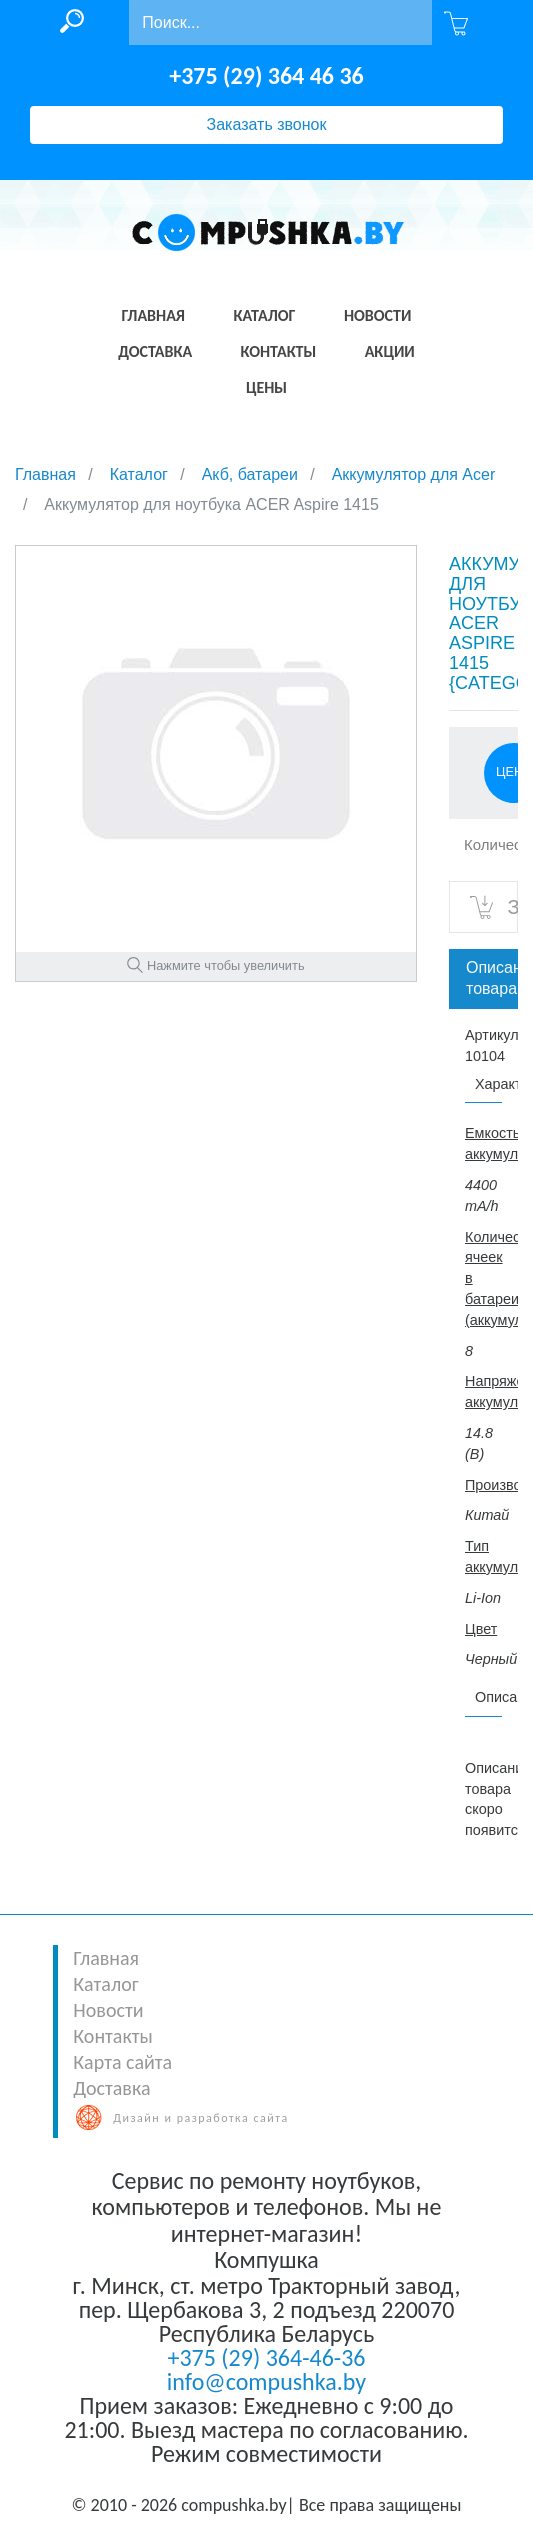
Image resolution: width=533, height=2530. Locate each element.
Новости (108, 2010)
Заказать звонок (267, 124)
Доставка (111, 2088)
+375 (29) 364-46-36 (266, 2357)
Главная (106, 1958)
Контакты (112, 2036)
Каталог (105, 1984)
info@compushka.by (266, 2381)
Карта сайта (122, 2062)
